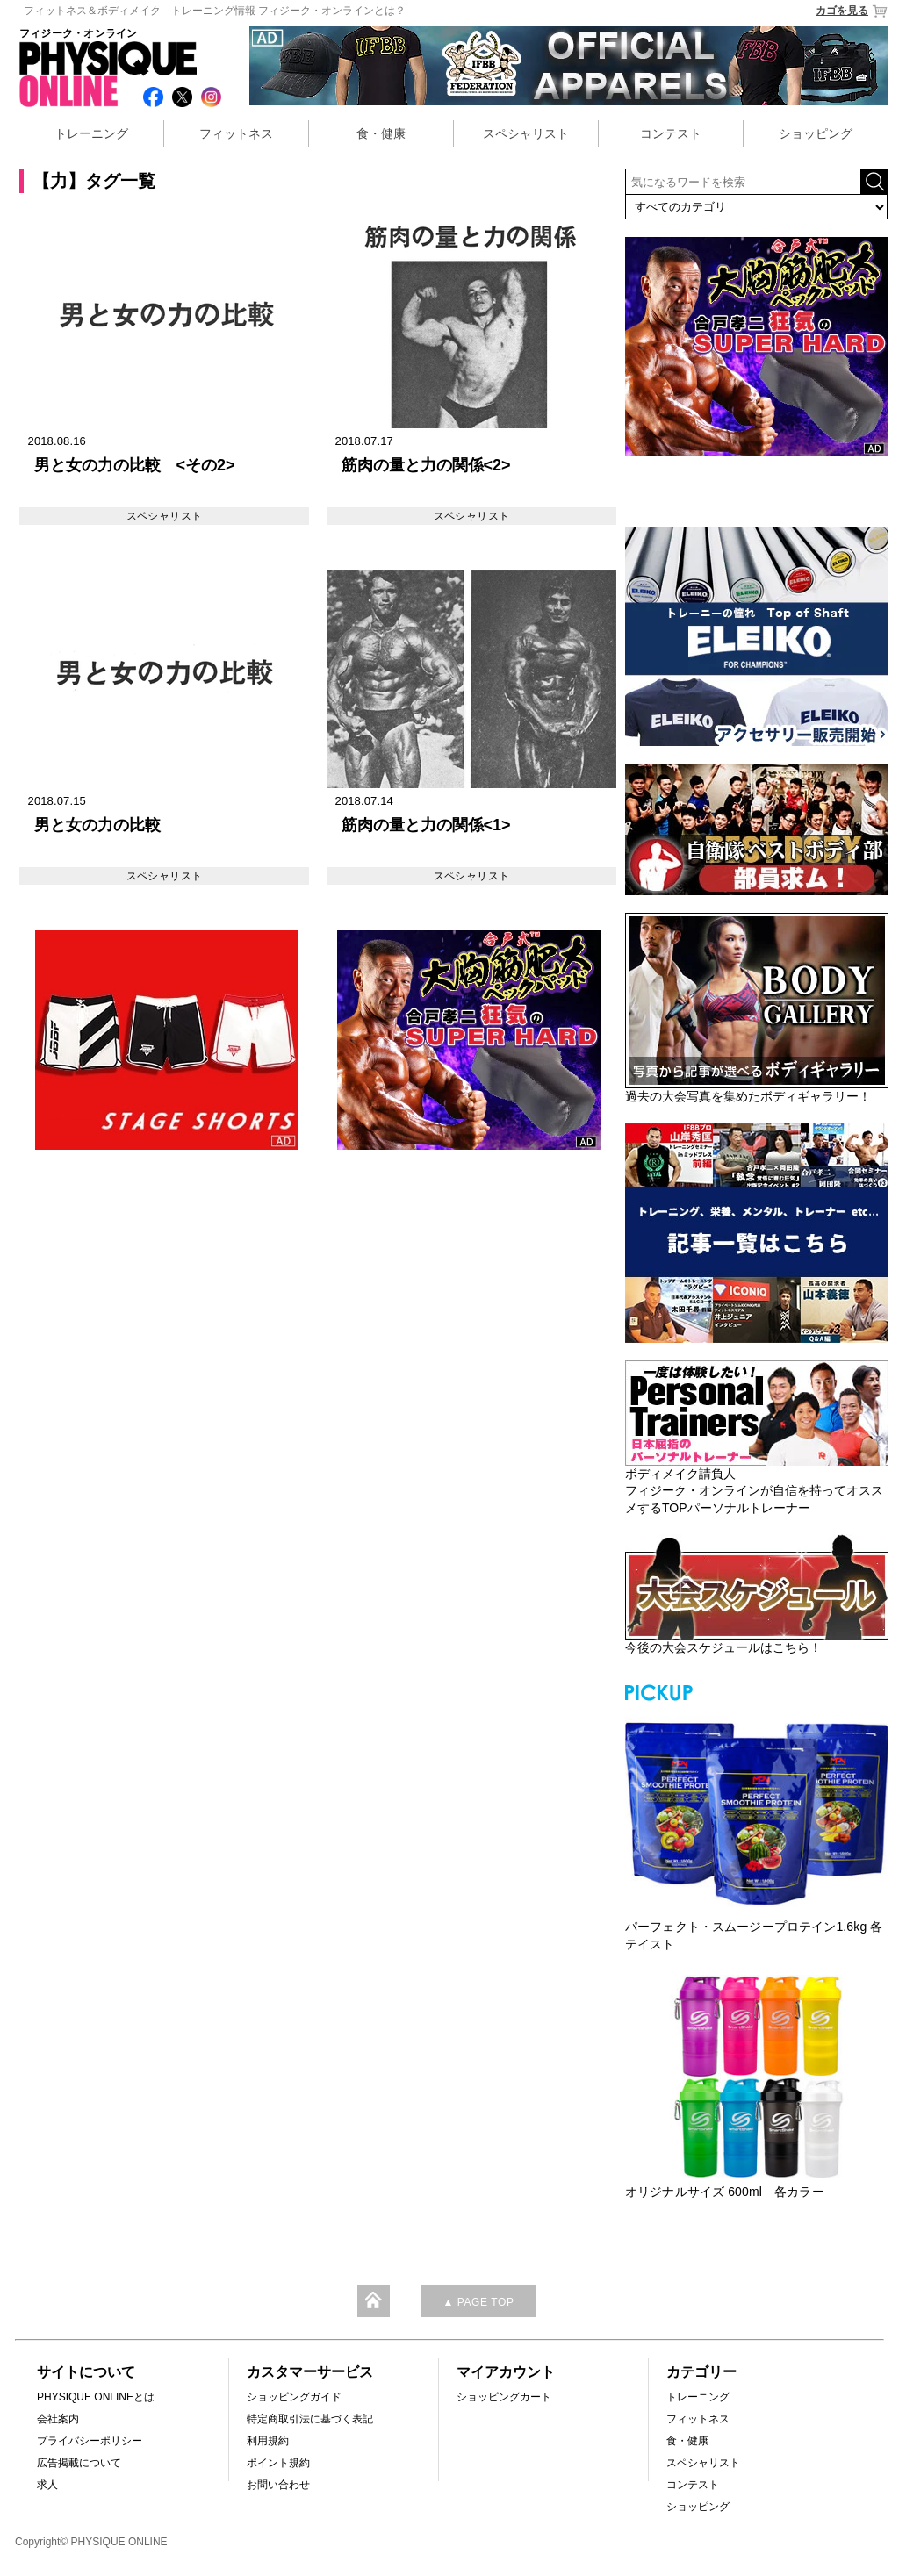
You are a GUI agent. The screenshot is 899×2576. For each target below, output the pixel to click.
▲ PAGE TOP (478, 2302)
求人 (47, 2485)
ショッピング (815, 133)
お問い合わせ (278, 2485)
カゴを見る (852, 11)
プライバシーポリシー (89, 2441)
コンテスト (670, 133)
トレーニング (91, 133)
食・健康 (381, 133)
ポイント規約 (278, 2463)
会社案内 (58, 2419)
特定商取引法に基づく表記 (310, 2419)
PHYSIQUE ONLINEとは (96, 2397)
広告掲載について (79, 2463)
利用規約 (268, 2441)
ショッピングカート (504, 2397)
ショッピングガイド (294, 2397)
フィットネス (236, 133)
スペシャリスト (526, 133)
